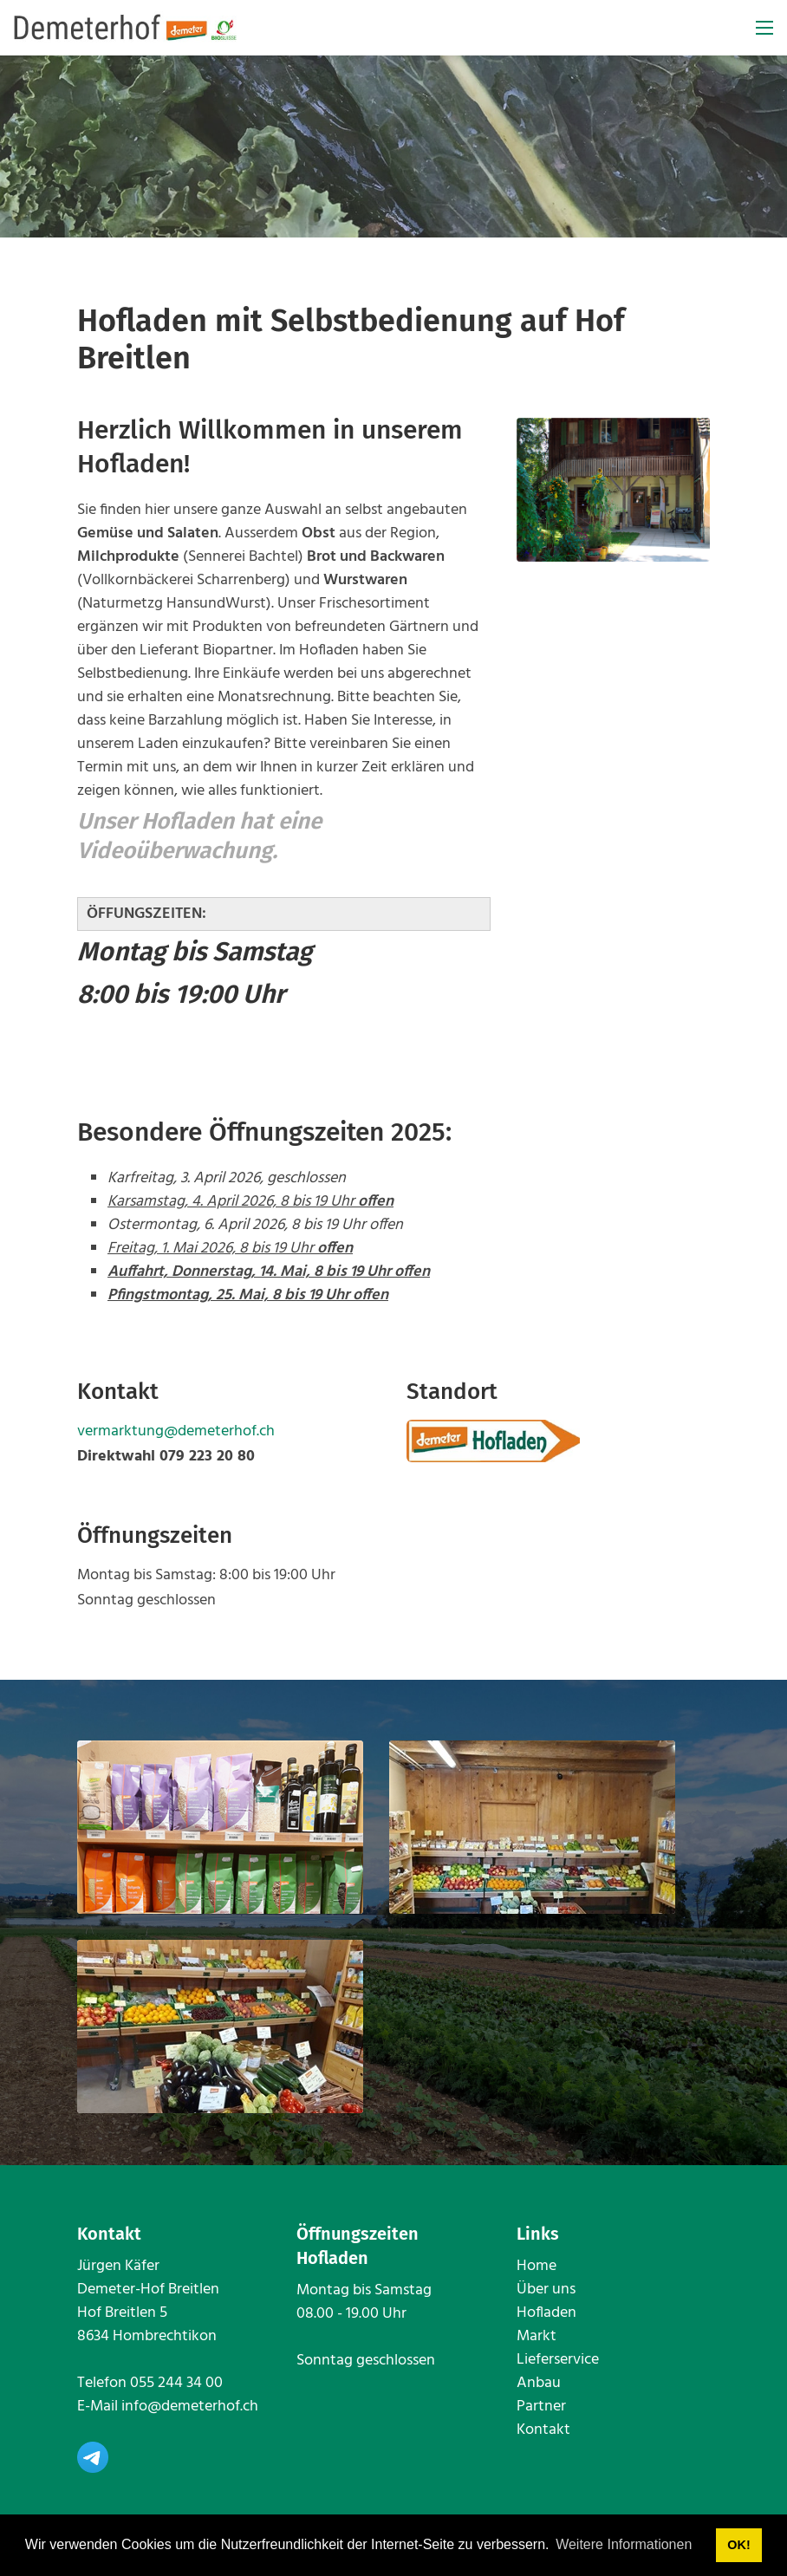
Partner (541, 2406)
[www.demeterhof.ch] (125, 28)
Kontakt (543, 2430)
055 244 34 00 (176, 2383)
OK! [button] (738, 2545)
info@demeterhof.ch (189, 2406)
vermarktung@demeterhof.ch (176, 1431)
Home (536, 2266)
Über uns (546, 2289)
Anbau (539, 2383)
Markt (536, 2336)
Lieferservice (558, 2359)
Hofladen (546, 2313)
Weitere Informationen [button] (624, 2544)
